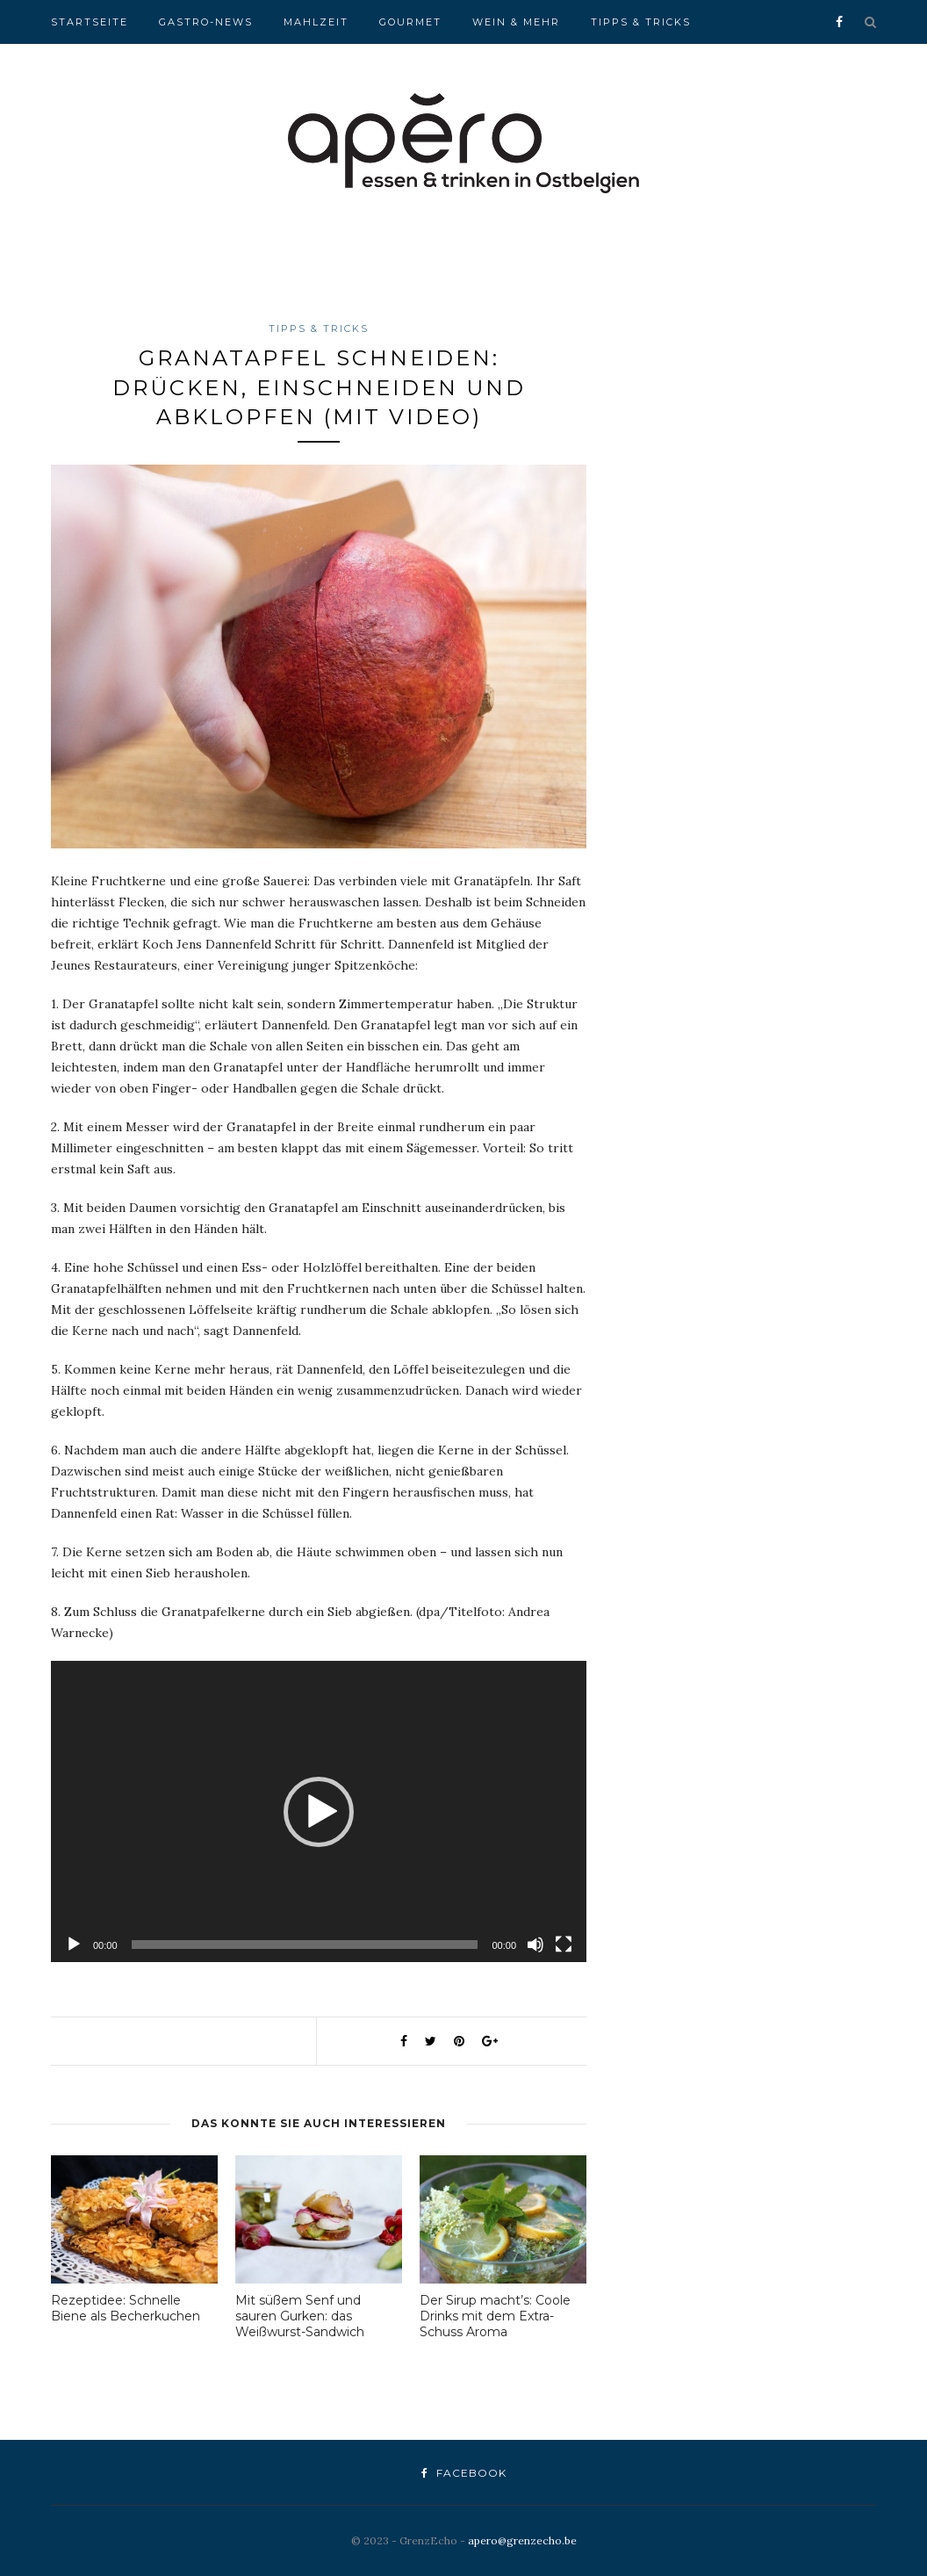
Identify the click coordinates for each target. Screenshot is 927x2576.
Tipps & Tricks (641, 22)
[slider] (305, 1944)
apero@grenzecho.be (522, 2540)
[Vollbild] (563, 1944)
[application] (318, 1811)
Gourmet (410, 22)
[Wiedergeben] (74, 1944)
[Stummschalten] (535, 1944)
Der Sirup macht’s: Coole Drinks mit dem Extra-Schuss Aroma (495, 2316)
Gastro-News (206, 22)
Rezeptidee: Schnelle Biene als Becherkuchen (125, 2308)
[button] (319, 1812)
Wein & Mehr (516, 22)
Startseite (89, 22)
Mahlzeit (316, 22)
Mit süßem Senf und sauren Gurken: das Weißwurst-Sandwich (299, 2316)
